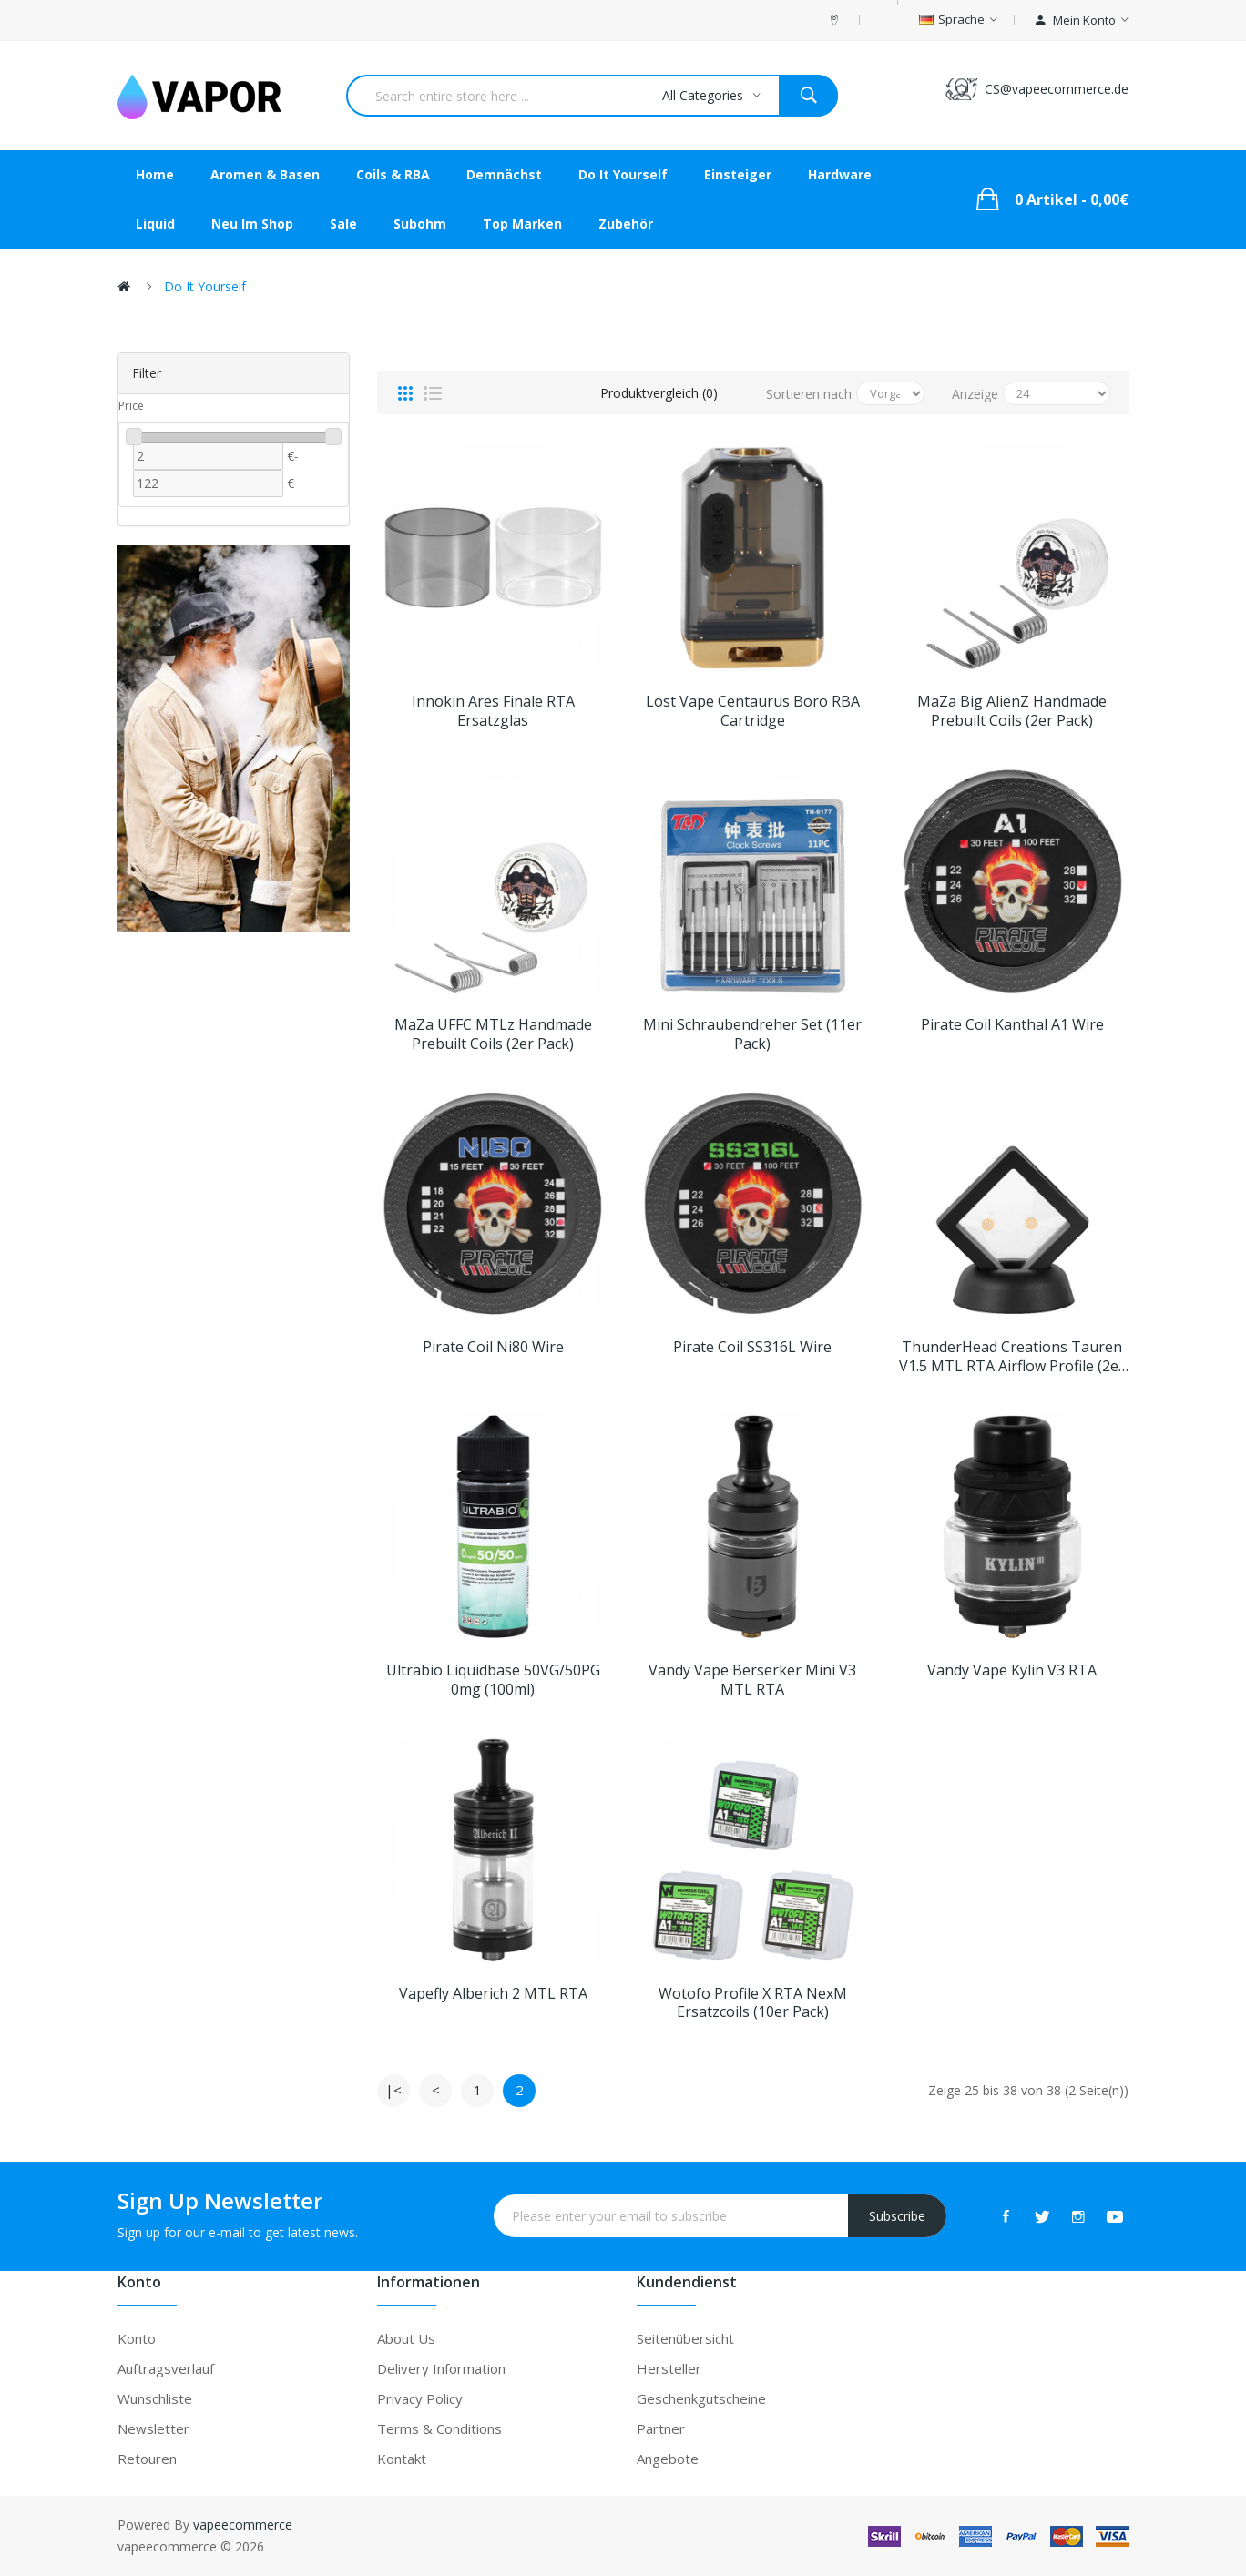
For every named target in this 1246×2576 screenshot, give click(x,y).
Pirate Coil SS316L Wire (752, 1347)
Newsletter (153, 2428)
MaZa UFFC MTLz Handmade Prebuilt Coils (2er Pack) (493, 1034)
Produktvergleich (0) (659, 393)
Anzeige (975, 393)
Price (131, 405)
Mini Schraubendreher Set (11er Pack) (752, 1034)
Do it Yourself (205, 286)
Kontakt (401, 2458)
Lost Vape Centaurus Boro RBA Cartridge (753, 711)
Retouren (147, 2458)
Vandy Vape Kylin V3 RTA (1012, 1670)
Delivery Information (441, 2368)
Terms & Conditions (439, 2428)
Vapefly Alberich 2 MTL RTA (493, 1993)
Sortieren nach (809, 393)
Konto (136, 2338)
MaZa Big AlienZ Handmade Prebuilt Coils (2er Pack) (1012, 711)
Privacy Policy (420, 2398)
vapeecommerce (242, 2524)
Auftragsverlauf (165, 2368)
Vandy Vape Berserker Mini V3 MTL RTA (752, 1680)
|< (393, 2090)
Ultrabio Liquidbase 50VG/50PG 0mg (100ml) (493, 1680)
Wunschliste (154, 2398)
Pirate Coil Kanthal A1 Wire (1012, 1024)
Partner (661, 2428)
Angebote (668, 2458)
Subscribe (897, 2216)
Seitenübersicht (685, 2338)
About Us (406, 2338)
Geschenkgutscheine (701, 2398)
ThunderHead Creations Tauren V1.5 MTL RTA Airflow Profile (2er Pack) (1012, 1357)
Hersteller (669, 2368)
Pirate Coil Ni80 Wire (493, 1347)
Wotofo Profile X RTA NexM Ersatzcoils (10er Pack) (753, 2003)
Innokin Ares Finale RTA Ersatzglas (493, 711)
